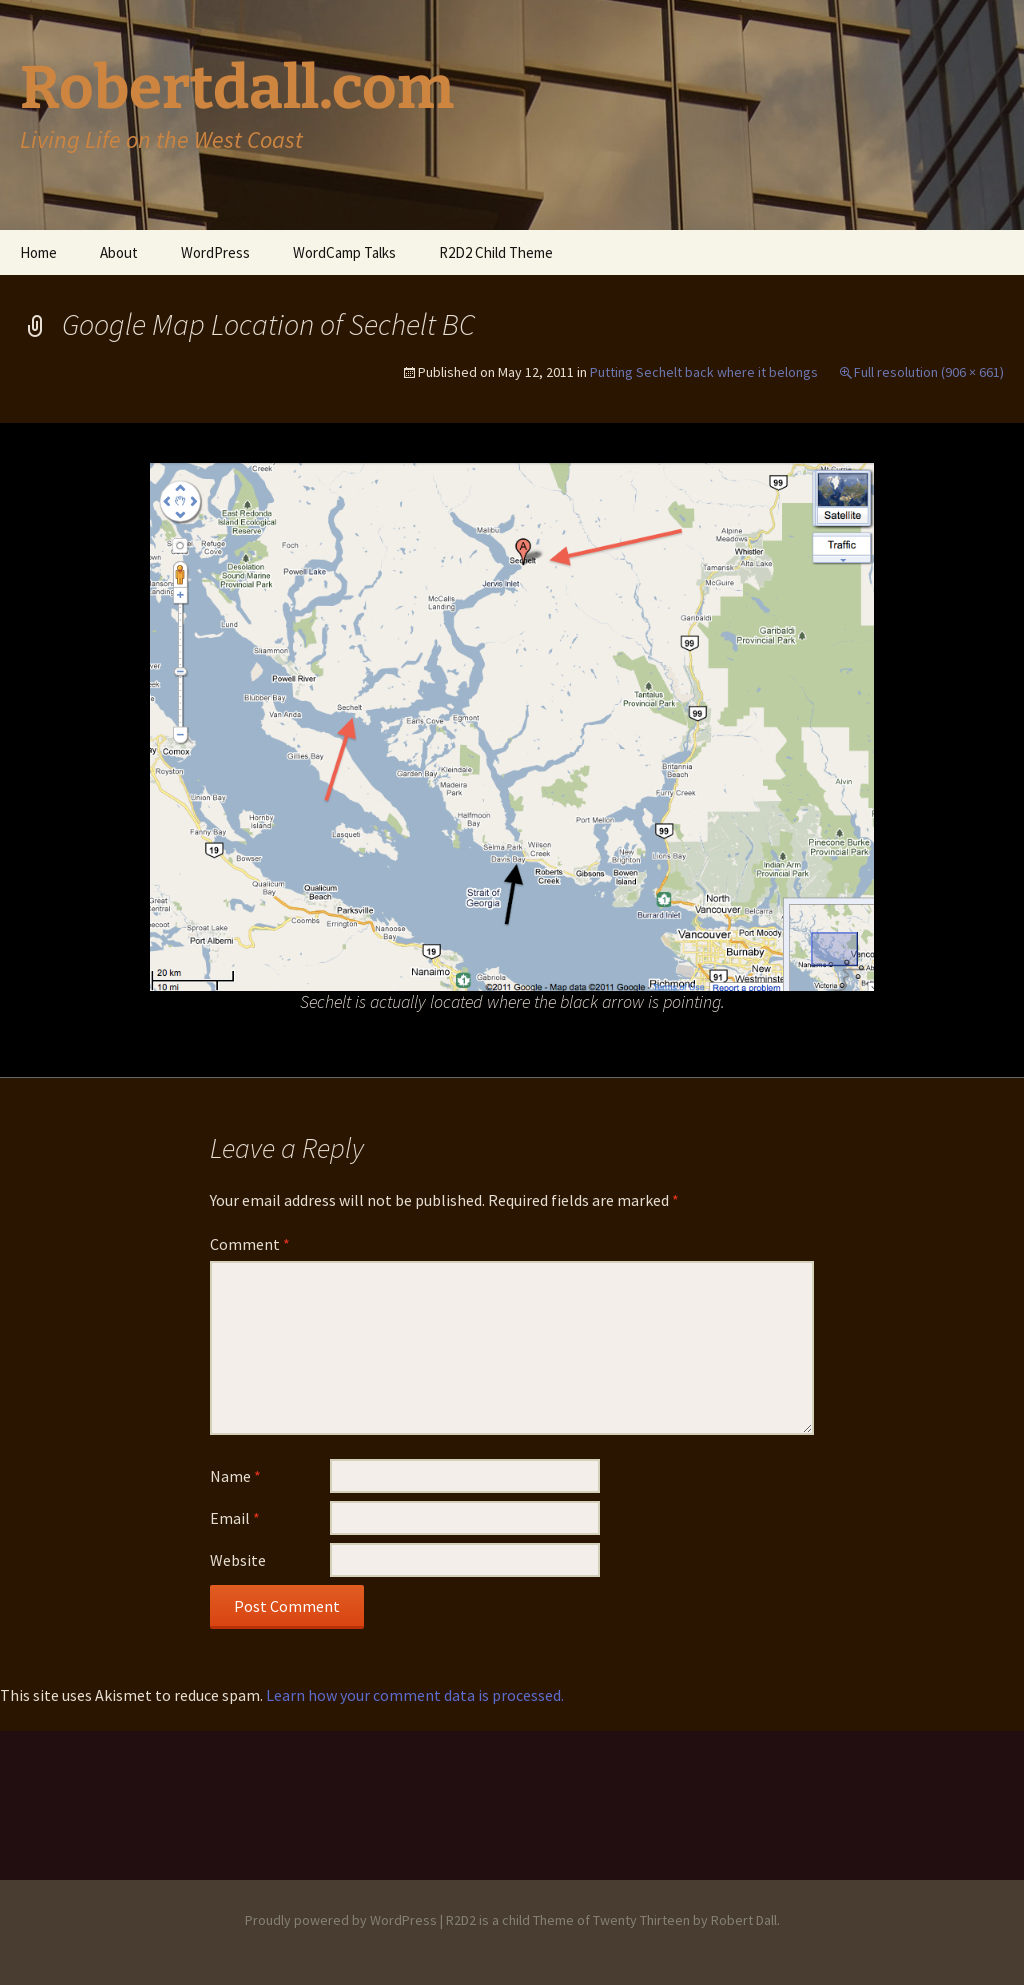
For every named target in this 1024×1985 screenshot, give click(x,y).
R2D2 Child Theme (496, 252)
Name (235, 1476)
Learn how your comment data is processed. (415, 1695)
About (119, 252)
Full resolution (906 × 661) (929, 372)
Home (38, 252)
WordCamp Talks (344, 252)
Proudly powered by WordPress (341, 1920)
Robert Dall (744, 1920)
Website (238, 1560)
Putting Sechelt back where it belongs (704, 372)
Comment (250, 1244)
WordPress (215, 252)
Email (235, 1518)
